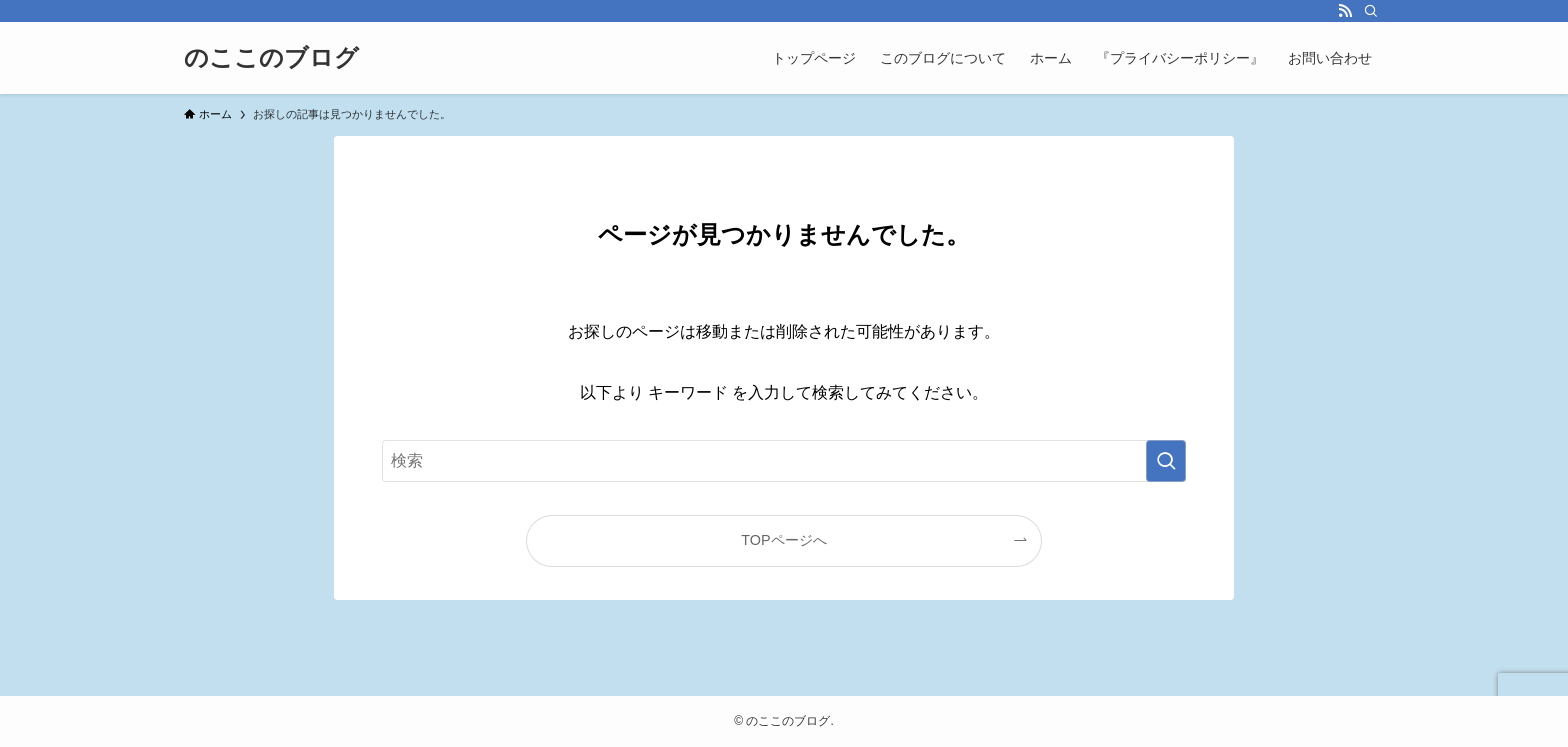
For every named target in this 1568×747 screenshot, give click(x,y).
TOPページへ (783, 540)
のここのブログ (271, 58)
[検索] (1371, 11)
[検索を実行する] (1166, 461)
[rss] (1345, 11)
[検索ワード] (784, 461)
